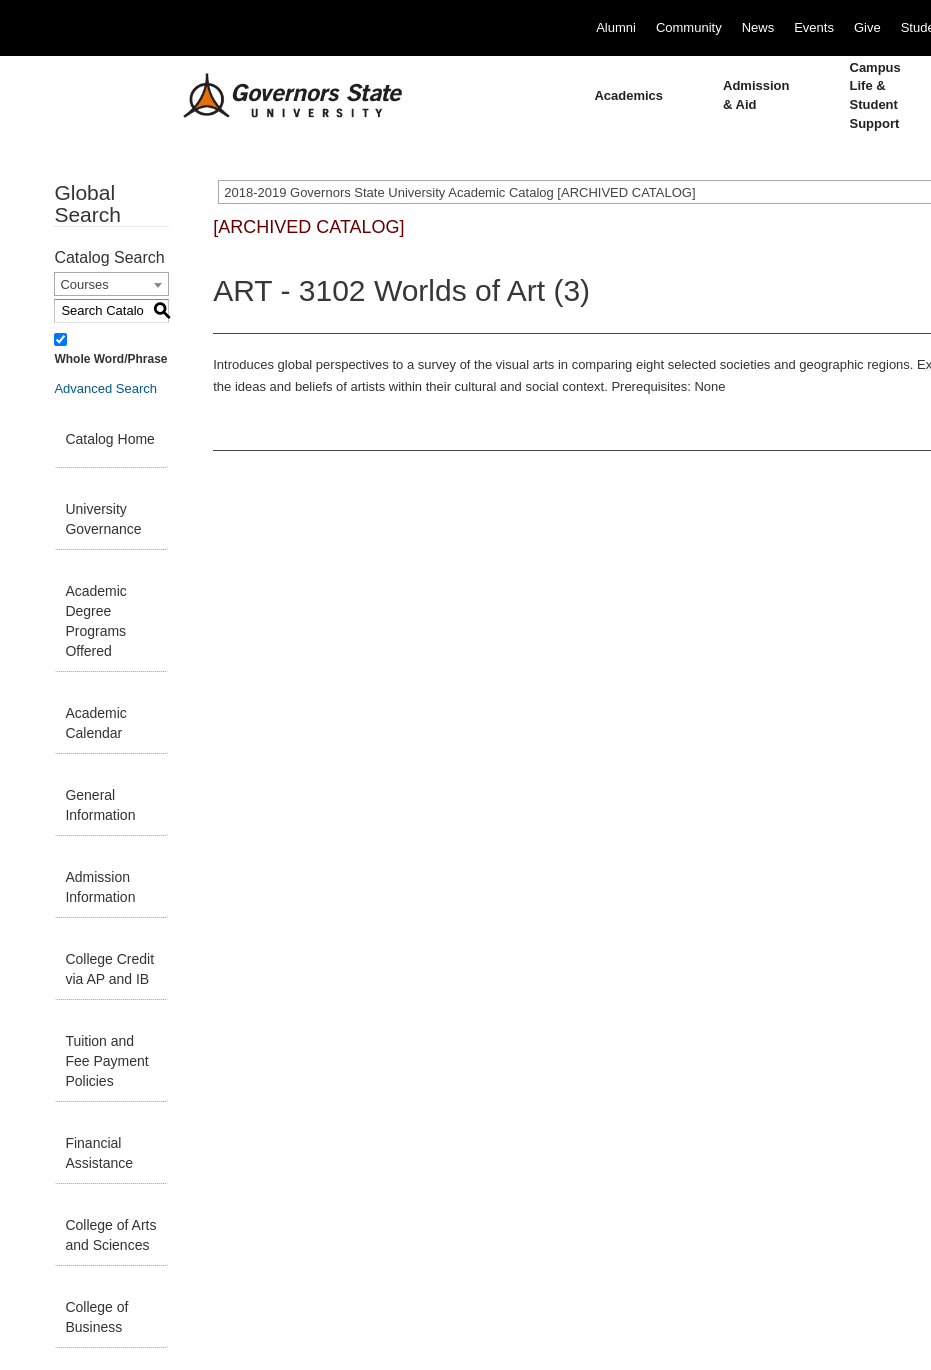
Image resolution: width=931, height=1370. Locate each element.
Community (689, 27)
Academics (628, 95)
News (758, 27)
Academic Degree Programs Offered (95, 621)
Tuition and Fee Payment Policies (106, 1061)
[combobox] (111, 284)
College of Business (96, 1317)
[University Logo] (277, 96)
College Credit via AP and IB (109, 969)
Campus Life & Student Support (875, 95)
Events (814, 27)
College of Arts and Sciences (110, 1235)
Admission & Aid (756, 95)
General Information (100, 805)
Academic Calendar (95, 723)
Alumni (616, 27)
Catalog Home (110, 439)
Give (867, 27)
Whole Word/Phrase (110, 359)
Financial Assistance (99, 1153)
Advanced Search (105, 388)
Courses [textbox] (84, 284)
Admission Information (100, 887)
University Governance (103, 519)
